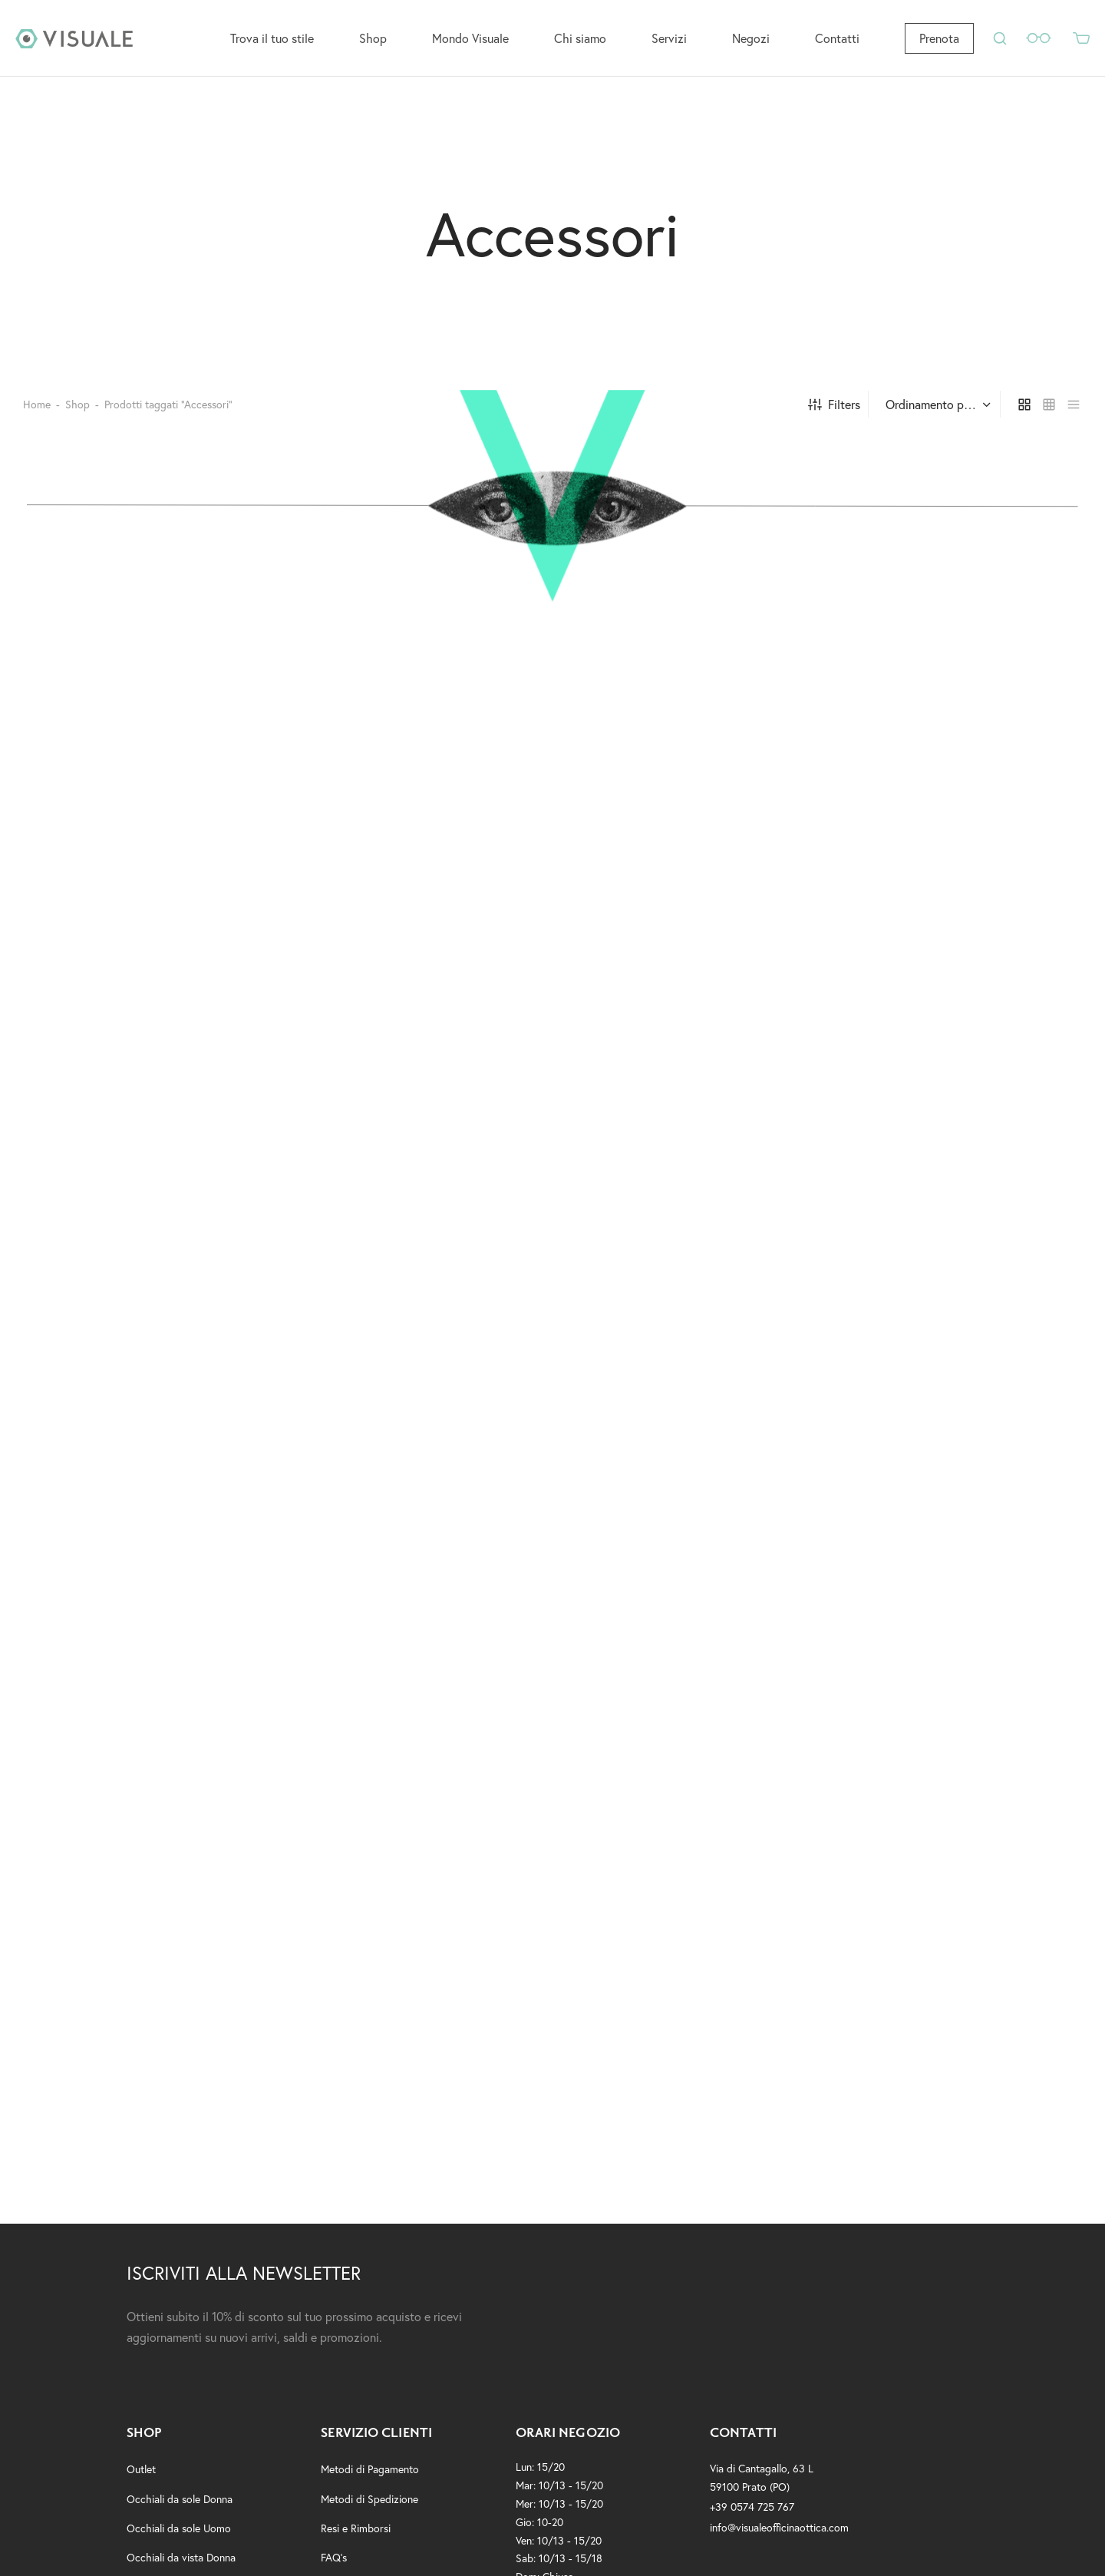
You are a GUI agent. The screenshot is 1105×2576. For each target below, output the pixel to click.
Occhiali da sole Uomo (179, 2534)
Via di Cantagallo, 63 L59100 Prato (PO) (761, 2483)
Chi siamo (580, 38)
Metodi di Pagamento (370, 2476)
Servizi (669, 38)
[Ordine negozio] (936, 411)
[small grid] (1049, 411)
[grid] (1024, 411)
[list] (1073, 411)
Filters (834, 410)
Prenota (939, 38)
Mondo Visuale (470, 38)
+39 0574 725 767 (752, 2513)
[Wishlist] (1040, 38)
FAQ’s (334, 2563)
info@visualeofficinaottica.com (779, 2533)
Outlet (141, 2476)
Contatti (837, 38)
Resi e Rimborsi (356, 2534)
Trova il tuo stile (272, 38)
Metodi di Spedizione (369, 2505)
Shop (373, 38)
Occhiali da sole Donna (180, 2505)
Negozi (751, 38)
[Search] (1000, 38)
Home (37, 410)
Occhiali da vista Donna (181, 2563)
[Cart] (1081, 38)
